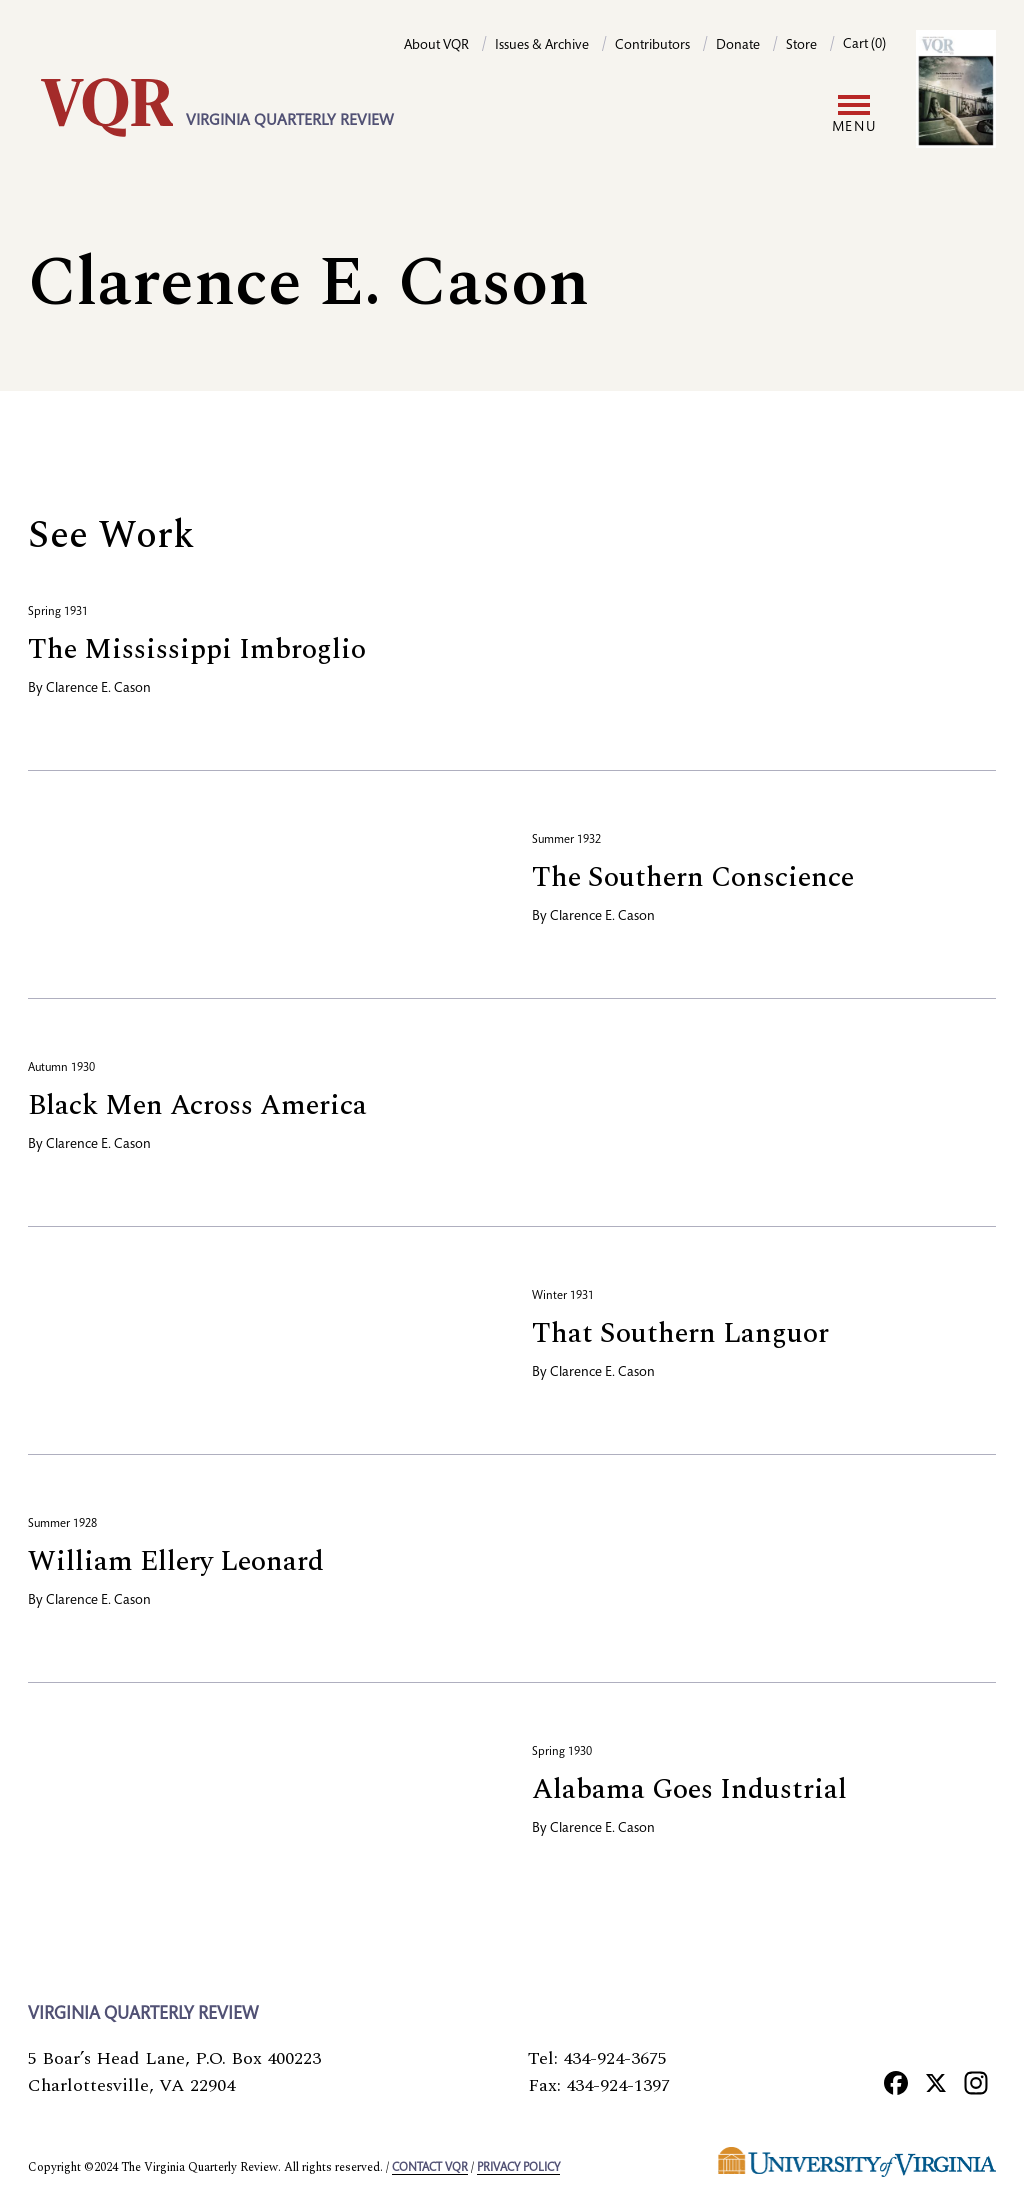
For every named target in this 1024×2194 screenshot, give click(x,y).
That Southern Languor (680, 1333)
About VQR (436, 46)
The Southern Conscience (693, 877)
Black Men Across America (197, 1105)
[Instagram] (976, 2082)
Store (801, 46)
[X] (936, 2082)
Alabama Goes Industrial (689, 1789)
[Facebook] (896, 2082)
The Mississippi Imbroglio (197, 649)
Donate (738, 46)
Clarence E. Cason (98, 689)
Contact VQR (430, 2168)
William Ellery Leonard (176, 1561)
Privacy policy (518, 2168)
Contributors (652, 46)
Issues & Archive (542, 46)
